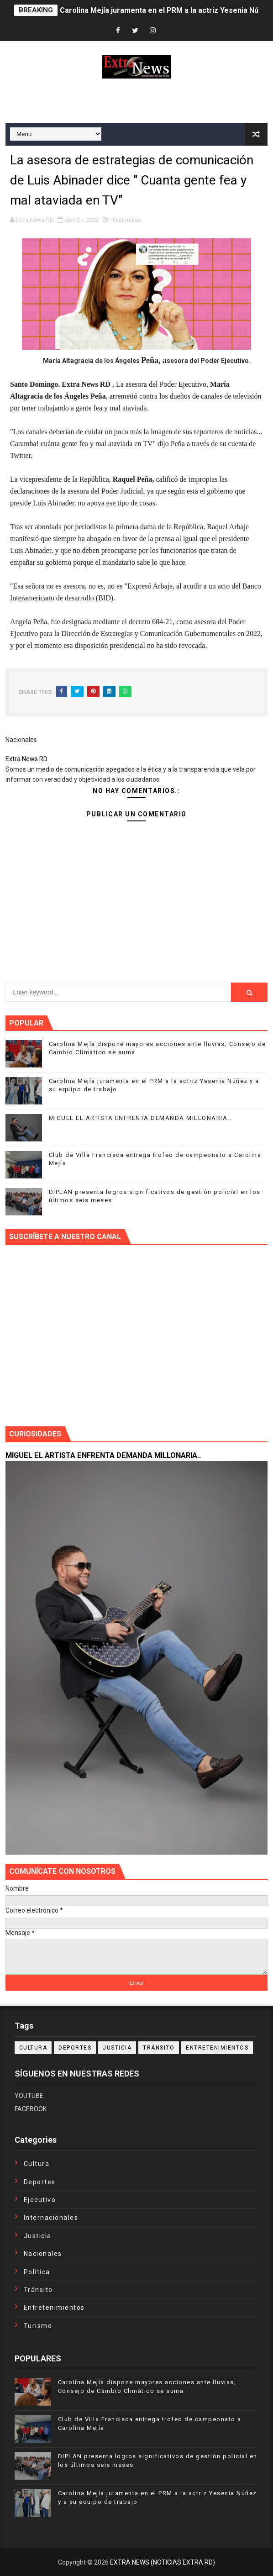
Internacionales (51, 2217)
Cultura (33, 2048)
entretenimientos (217, 2048)
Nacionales (126, 219)
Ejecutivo (40, 2199)
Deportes (74, 2048)
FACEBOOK (31, 2109)
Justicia (117, 2048)
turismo (38, 2325)
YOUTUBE (29, 2095)
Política (37, 2272)
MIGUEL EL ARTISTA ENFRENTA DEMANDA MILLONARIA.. (140, 1118)
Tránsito (158, 2048)
